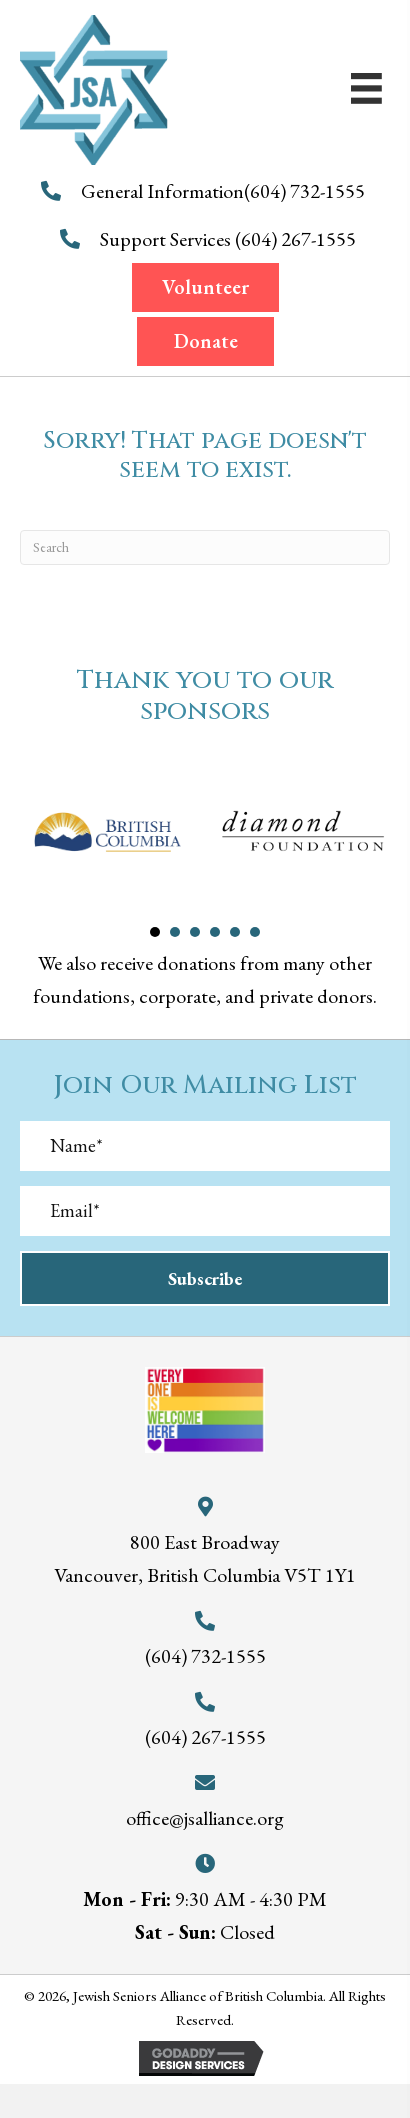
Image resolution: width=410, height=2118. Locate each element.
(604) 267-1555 (297, 239)
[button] (205, 287)
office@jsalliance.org (205, 1818)
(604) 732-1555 (306, 191)
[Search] (205, 547)
